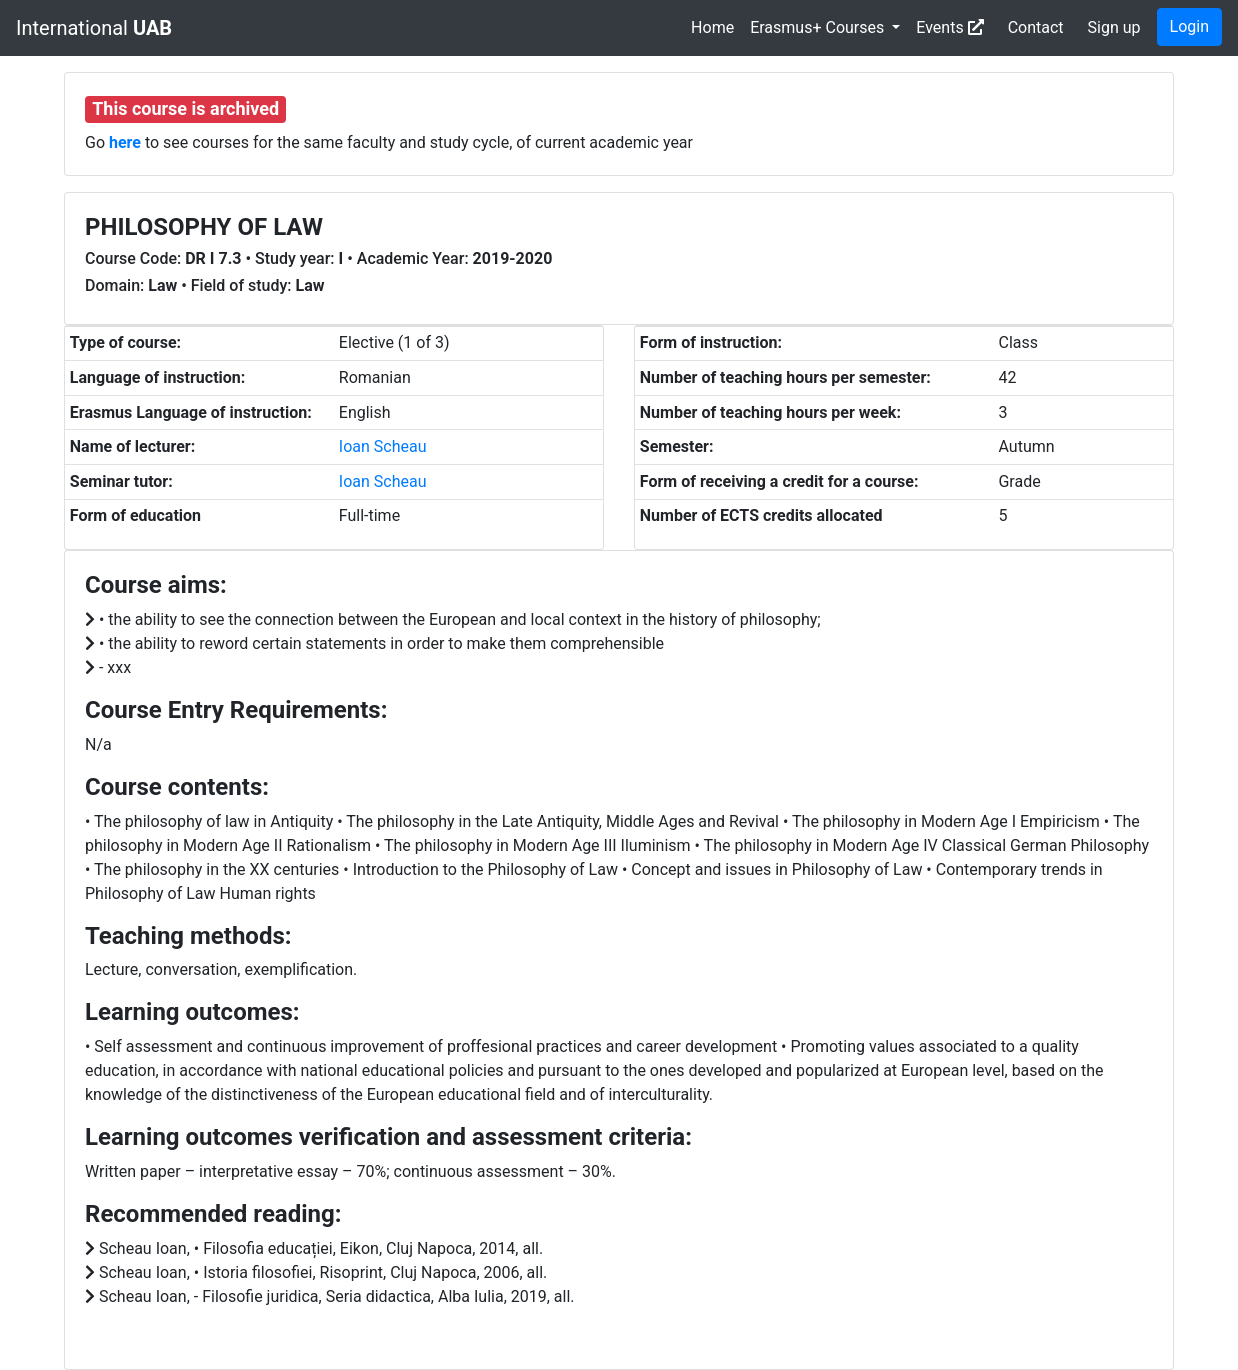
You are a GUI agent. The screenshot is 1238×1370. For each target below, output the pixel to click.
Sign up (1114, 27)
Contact (1036, 27)
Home (712, 27)
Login (1189, 26)
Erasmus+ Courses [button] (819, 27)
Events (949, 27)
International (94, 28)
